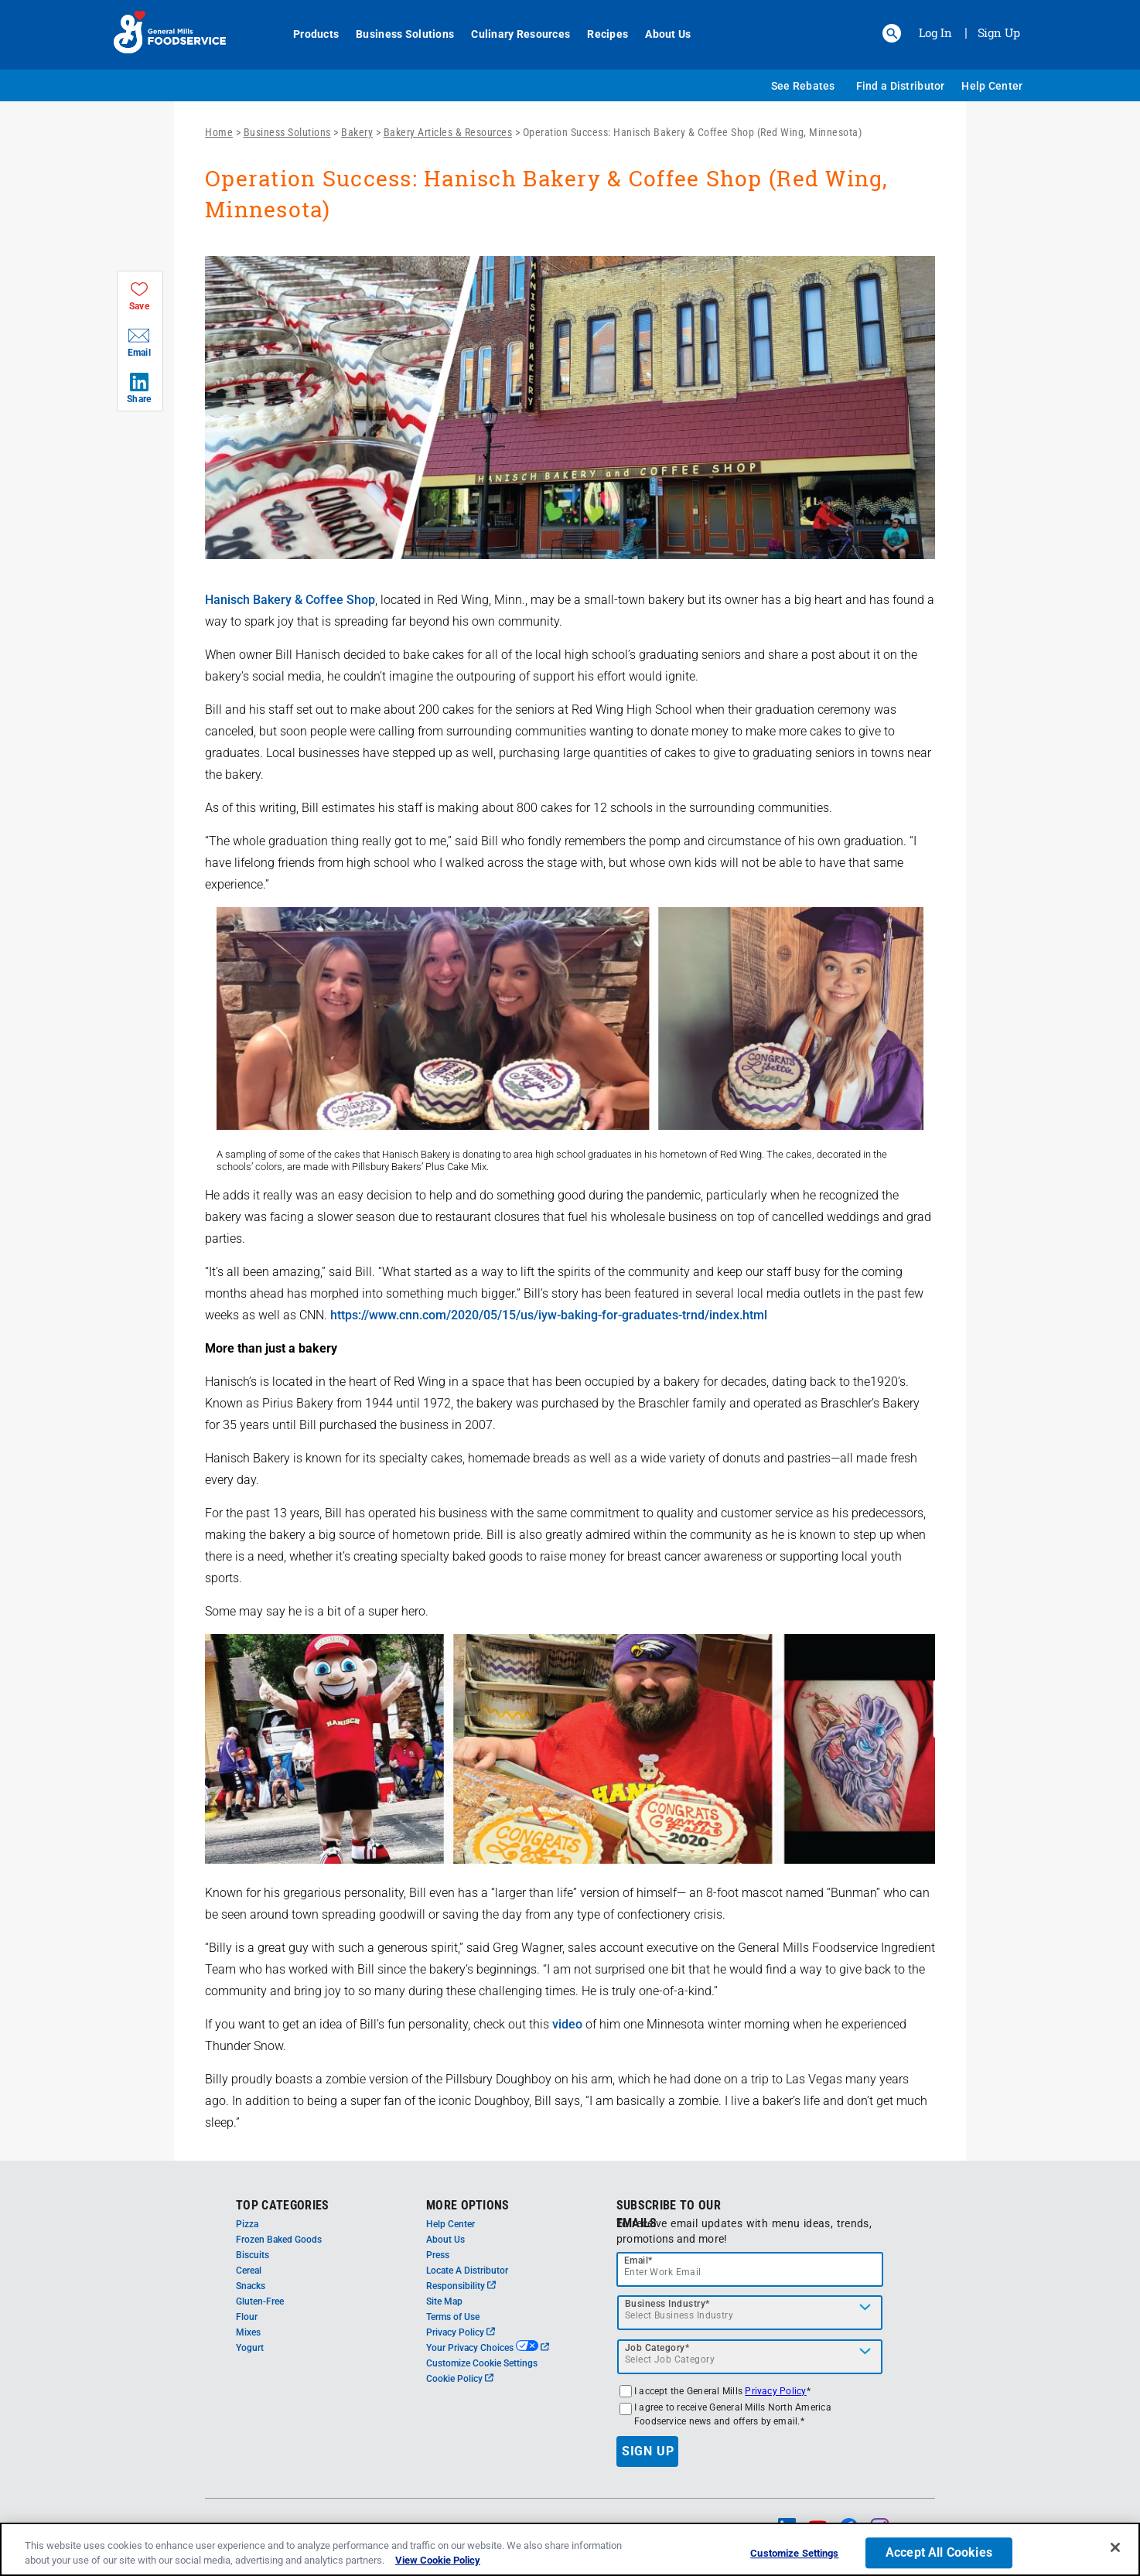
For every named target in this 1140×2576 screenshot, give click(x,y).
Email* (638, 2260)
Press (437, 2255)
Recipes (599, 34)
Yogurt (250, 2347)
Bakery (357, 132)
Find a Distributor (900, 86)
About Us (659, 34)
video (567, 2024)
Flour (247, 2317)
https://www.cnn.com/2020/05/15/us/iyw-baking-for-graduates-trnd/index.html (548, 1315)
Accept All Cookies (939, 2553)
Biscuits (252, 2255)
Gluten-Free (260, 2301)
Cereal (248, 2270)
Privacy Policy (460, 2332)
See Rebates (803, 86)
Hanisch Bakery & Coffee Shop (290, 599)
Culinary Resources (511, 34)
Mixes (248, 2332)
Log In (935, 32)
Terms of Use (453, 2317)
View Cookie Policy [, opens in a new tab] (437, 2560)
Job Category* (657, 2347)
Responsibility (461, 2286)
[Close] (1115, 2547)
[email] (750, 2269)
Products (307, 34)
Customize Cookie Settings (482, 2363)
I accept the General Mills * (722, 2391)
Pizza (247, 2224)
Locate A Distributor (467, 2270)
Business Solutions (396, 34)
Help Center (991, 86)
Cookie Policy (459, 2378)
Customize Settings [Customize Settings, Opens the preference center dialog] (794, 2554)
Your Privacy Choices (487, 2347)
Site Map (444, 2301)
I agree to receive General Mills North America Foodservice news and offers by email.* (732, 2414)
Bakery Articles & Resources (448, 132)
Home (219, 132)
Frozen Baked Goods (279, 2239)
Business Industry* (667, 2303)
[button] (891, 33)
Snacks (250, 2286)
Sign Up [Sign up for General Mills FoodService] (999, 32)
